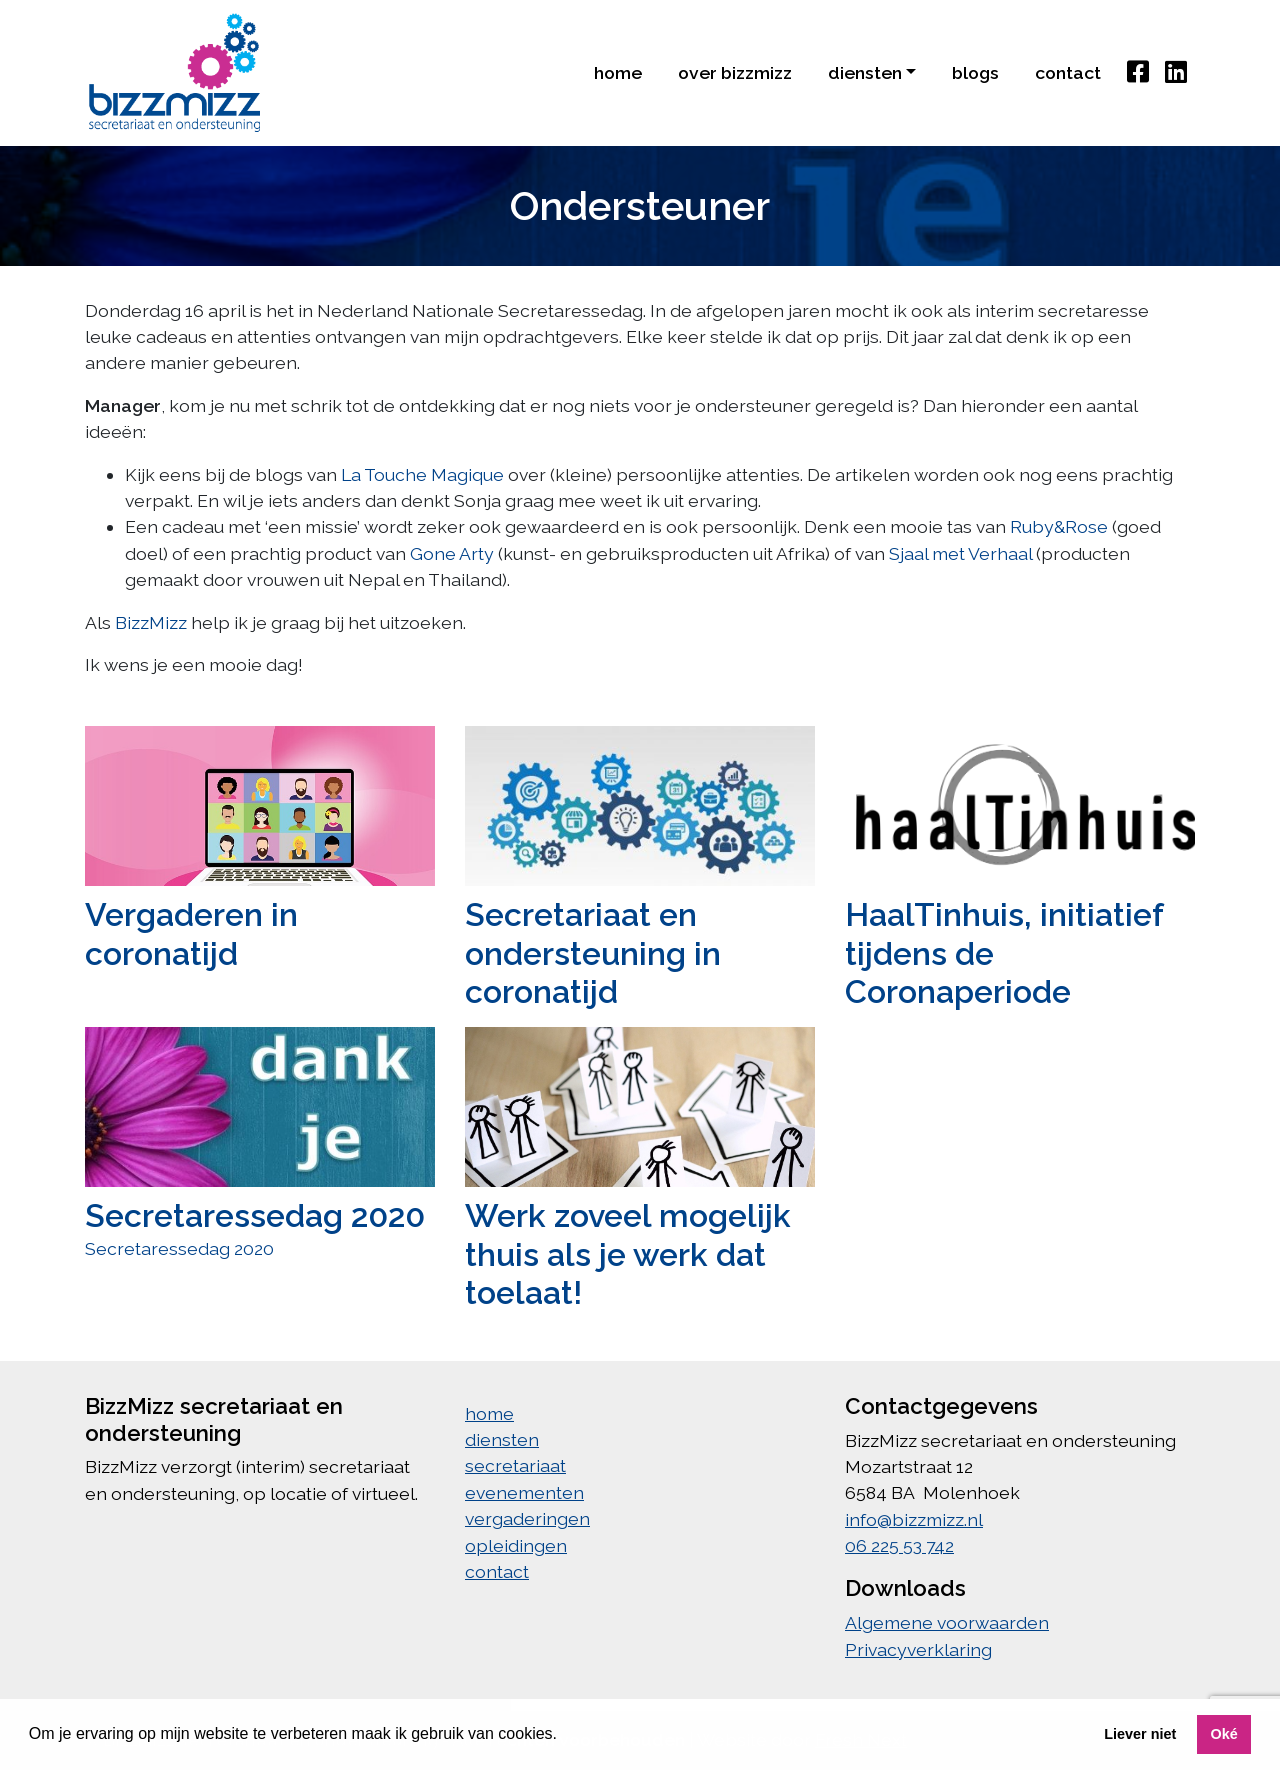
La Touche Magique (422, 474)
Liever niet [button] (1140, 1734)
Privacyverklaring (918, 1649)
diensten (502, 1439)
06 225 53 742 (899, 1545)
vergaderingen (527, 1518)
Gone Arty (452, 553)
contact (1068, 72)
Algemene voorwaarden (947, 1622)
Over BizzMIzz (735, 72)
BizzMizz (151, 622)
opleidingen (516, 1545)
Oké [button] (1223, 1734)
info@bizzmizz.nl (914, 1519)
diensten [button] (865, 72)
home (618, 72)
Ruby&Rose (1059, 526)
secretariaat (515, 1465)
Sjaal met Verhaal (960, 553)
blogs (975, 72)
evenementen (524, 1492)
